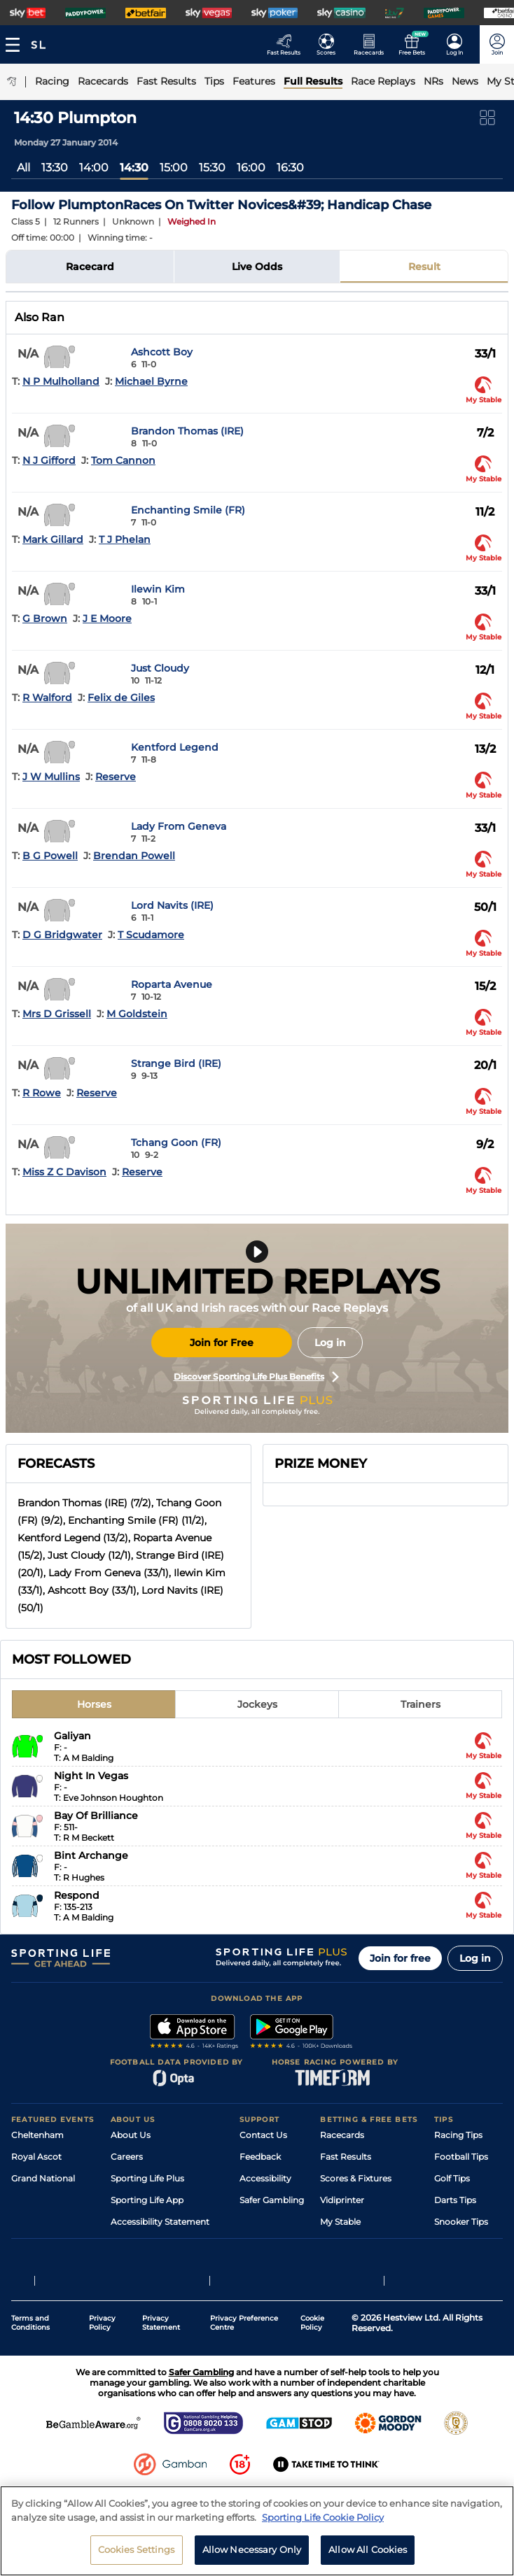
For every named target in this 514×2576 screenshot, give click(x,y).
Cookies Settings (136, 2549)
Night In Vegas (91, 1775)
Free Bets (340, 2243)
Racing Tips (458, 2135)
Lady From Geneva (178, 826)
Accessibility (265, 2178)
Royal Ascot (36, 2156)
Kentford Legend (174, 747)
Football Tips (461, 2156)
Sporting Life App (147, 2200)
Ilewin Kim (158, 589)
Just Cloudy (160, 668)
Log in (330, 1342)
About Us (131, 2135)
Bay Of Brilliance (96, 1815)
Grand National (43, 2178)
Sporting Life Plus (147, 2178)
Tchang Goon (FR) (176, 1142)
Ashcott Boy (162, 352)
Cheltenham (37, 2135)
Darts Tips (455, 2200)
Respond (76, 1895)
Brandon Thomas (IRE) (187, 431)
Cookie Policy (312, 2372)
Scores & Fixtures (355, 2178)
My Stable (340, 2221)
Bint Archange (91, 1855)
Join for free (400, 1958)
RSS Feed (130, 2265)
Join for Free (221, 1342)
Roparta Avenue (171, 984)
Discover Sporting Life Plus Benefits (256, 1376)
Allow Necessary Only (252, 2549)
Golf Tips (452, 2178)
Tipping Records (468, 2243)
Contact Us (263, 2135)
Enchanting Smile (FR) (188, 510)
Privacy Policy (102, 2372)
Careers (127, 2156)
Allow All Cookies (367, 2549)
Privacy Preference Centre (244, 2372)
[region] (257, 2531)
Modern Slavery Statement (167, 2243)
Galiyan (72, 1735)
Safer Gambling (271, 2200)
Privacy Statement (161, 2372)
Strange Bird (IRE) (176, 1063)
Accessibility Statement (160, 2221)
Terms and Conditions (30, 2372)
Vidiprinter (342, 2200)
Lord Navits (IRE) (172, 905)
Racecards (342, 2135)
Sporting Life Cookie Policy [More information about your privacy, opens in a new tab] (323, 2517)
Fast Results (345, 2156)
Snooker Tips (461, 2221)
